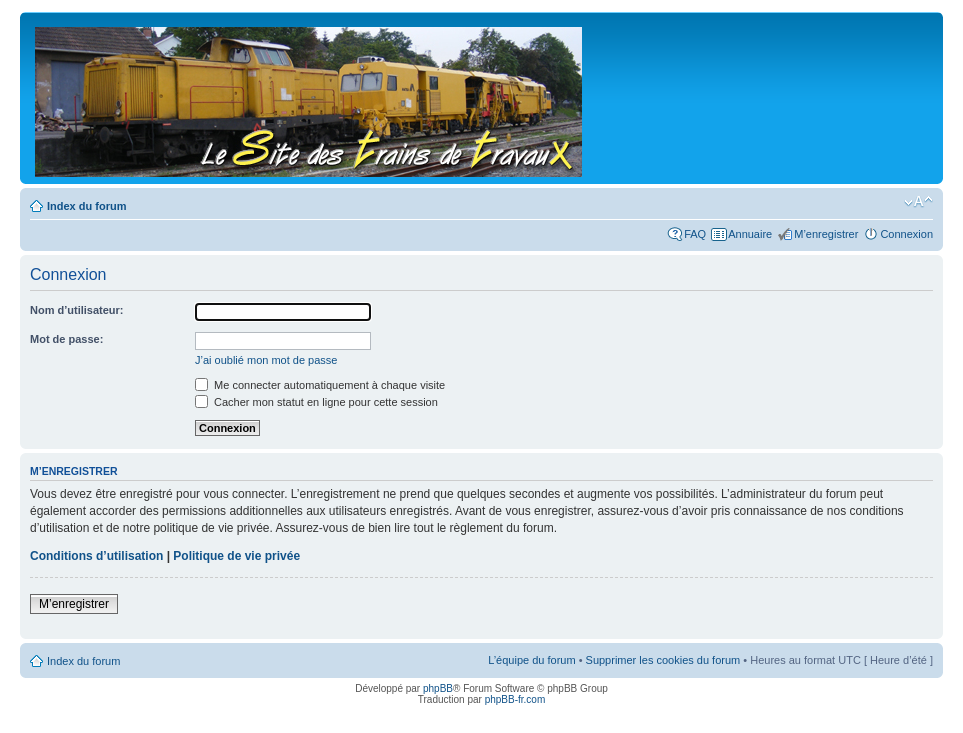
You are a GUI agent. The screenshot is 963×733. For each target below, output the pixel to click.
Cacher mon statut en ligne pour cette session (316, 402)
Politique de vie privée (236, 556)
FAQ (695, 234)
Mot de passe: (66, 339)
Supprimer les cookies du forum (663, 660)
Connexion (906, 234)
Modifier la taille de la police (918, 202)
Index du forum (86, 206)
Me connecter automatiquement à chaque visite (320, 385)
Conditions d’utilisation (96, 556)
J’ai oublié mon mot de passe (266, 360)
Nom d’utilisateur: (77, 310)
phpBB (438, 688)
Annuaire (750, 234)
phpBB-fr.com (515, 699)
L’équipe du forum (531, 660)
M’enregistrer (826, 234)
